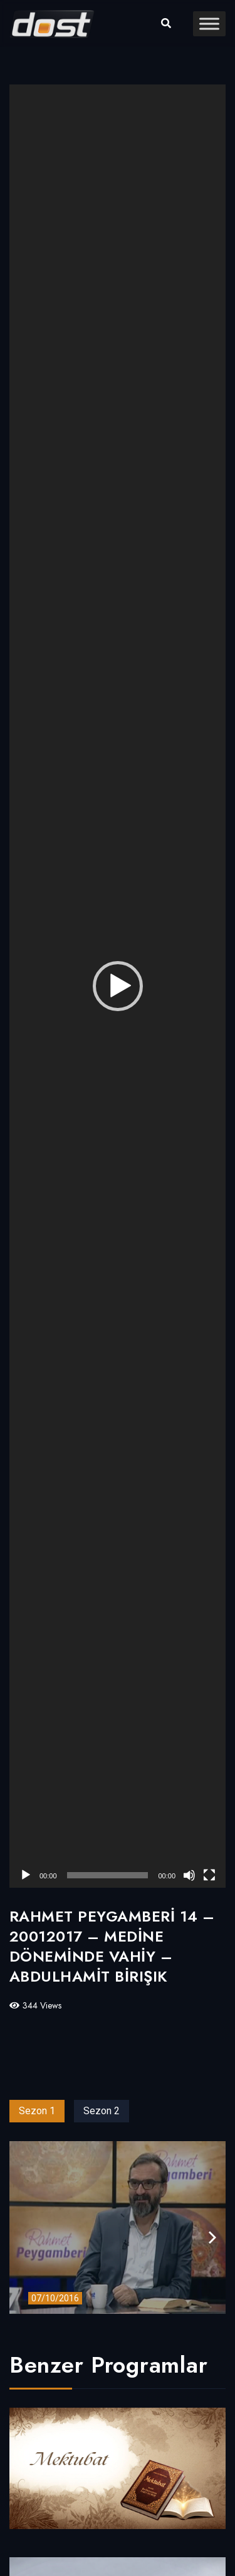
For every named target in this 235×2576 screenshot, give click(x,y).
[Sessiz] (189, 1875)
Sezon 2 (101, 2111)
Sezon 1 (37, 2111)
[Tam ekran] (209, 1875)
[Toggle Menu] (209, 23)
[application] (117, 986)
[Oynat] (25, 1875)
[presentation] (212, 2237)
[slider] (108, 1875)
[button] (118, 986)
